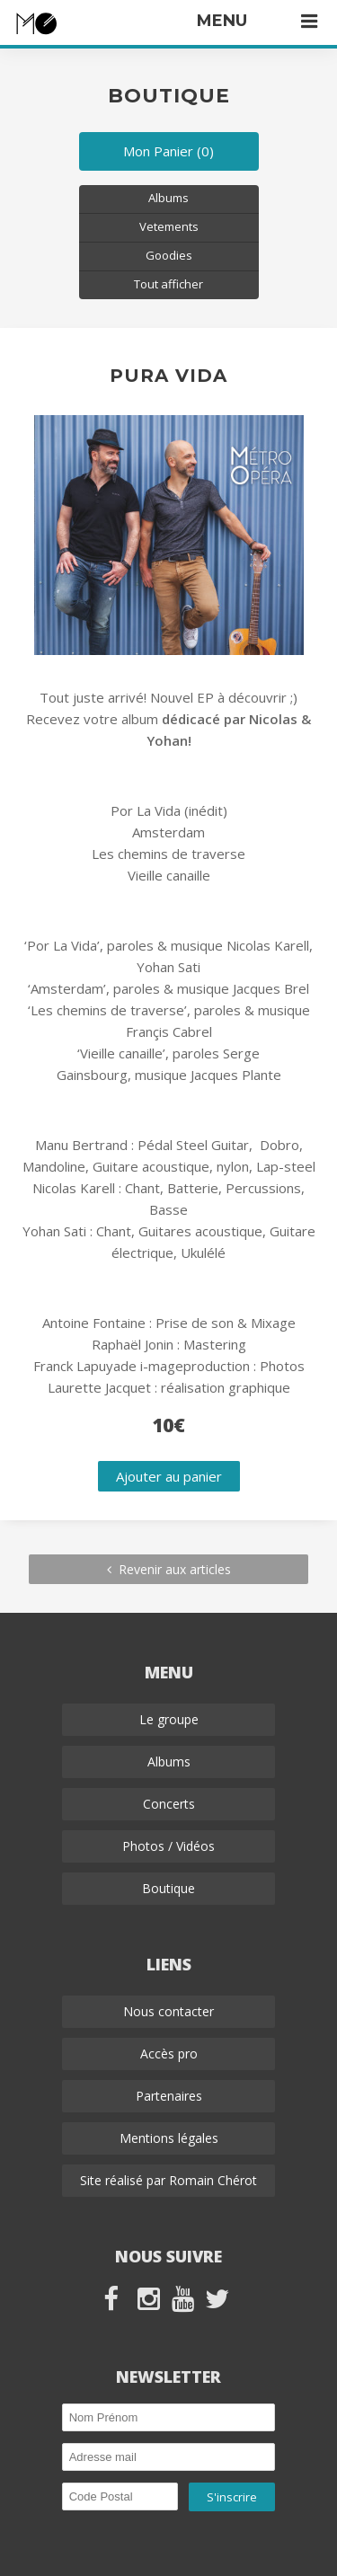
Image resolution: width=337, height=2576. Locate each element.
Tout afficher (168, 284)
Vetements (169, 226)
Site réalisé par (168, 2180)
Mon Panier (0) (168, 151)
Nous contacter (168, 2011)
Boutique (168, 1888)
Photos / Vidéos (168, 1846)
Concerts (169, 1803)
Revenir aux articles (169, 1569)
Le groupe (169, 1719)
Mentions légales (169, 2138)
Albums (168, 198)
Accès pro (169, 2053)
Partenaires (169, 2095)
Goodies (169, 255)
